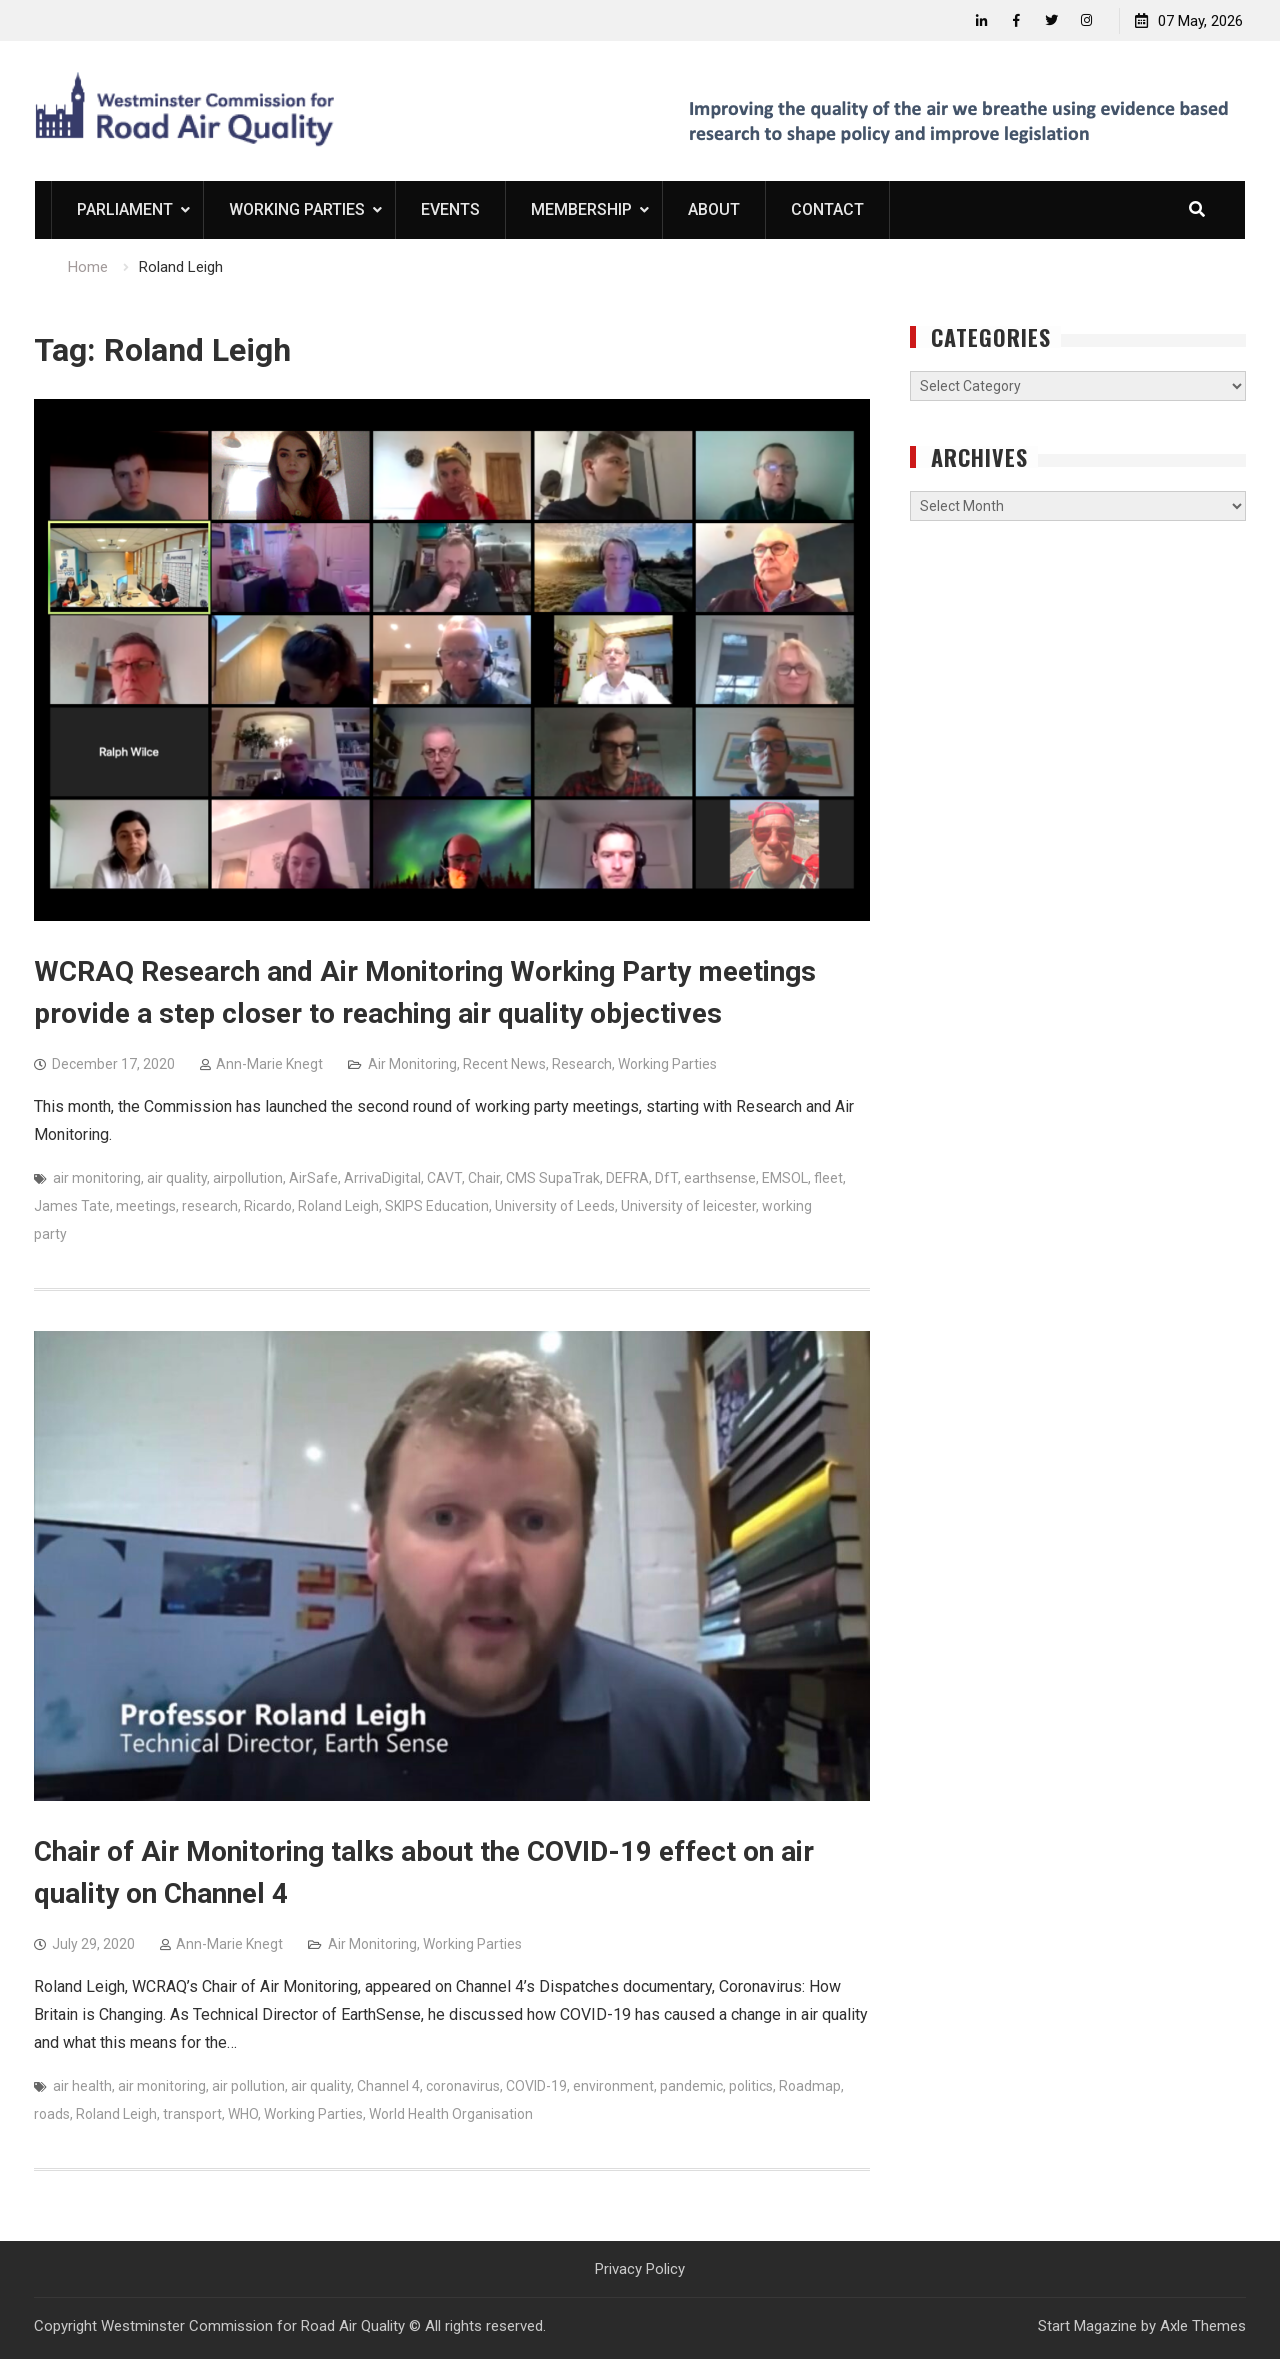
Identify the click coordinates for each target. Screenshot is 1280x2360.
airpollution (248, 1179)
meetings (146, 1207)
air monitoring (97, 1179)
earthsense (720, 1179)
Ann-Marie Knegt (269, 1065)
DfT (666, 1179)
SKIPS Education (437, 1207)
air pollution (248, 2086)
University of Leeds (555, 1207)
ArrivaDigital (382, 1179)
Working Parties (297, 210)
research (210, 1207)
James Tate (72, 1207)
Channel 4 (388, 2086)
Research (582, 1065)
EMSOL (785, 1179)
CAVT (444, 1179)
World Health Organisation (451, 2114)
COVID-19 (536, 2086)
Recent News (504, 1065)
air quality (177, 1179)
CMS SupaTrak (553, 1179)
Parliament (125, 210)
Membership (581, 210)
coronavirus (463, 2086)
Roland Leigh (338, 1207)
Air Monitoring (412, 1065)
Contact (827, 210)
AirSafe (313, 1179)
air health (82, 2086)
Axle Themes (1203, 2327)
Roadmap (810, 2086)
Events (450, 210)
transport (192, 2114)
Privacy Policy (640, 2269)
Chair (484, 1179)
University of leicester (688, 1207)
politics (751, 2086)
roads (52, 2114)
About (714, 210)
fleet (828, 1179)
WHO (243, 2114)
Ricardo (268, 1207)
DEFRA (627, 1179)
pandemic (691, 2086)
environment (613, 2086)
